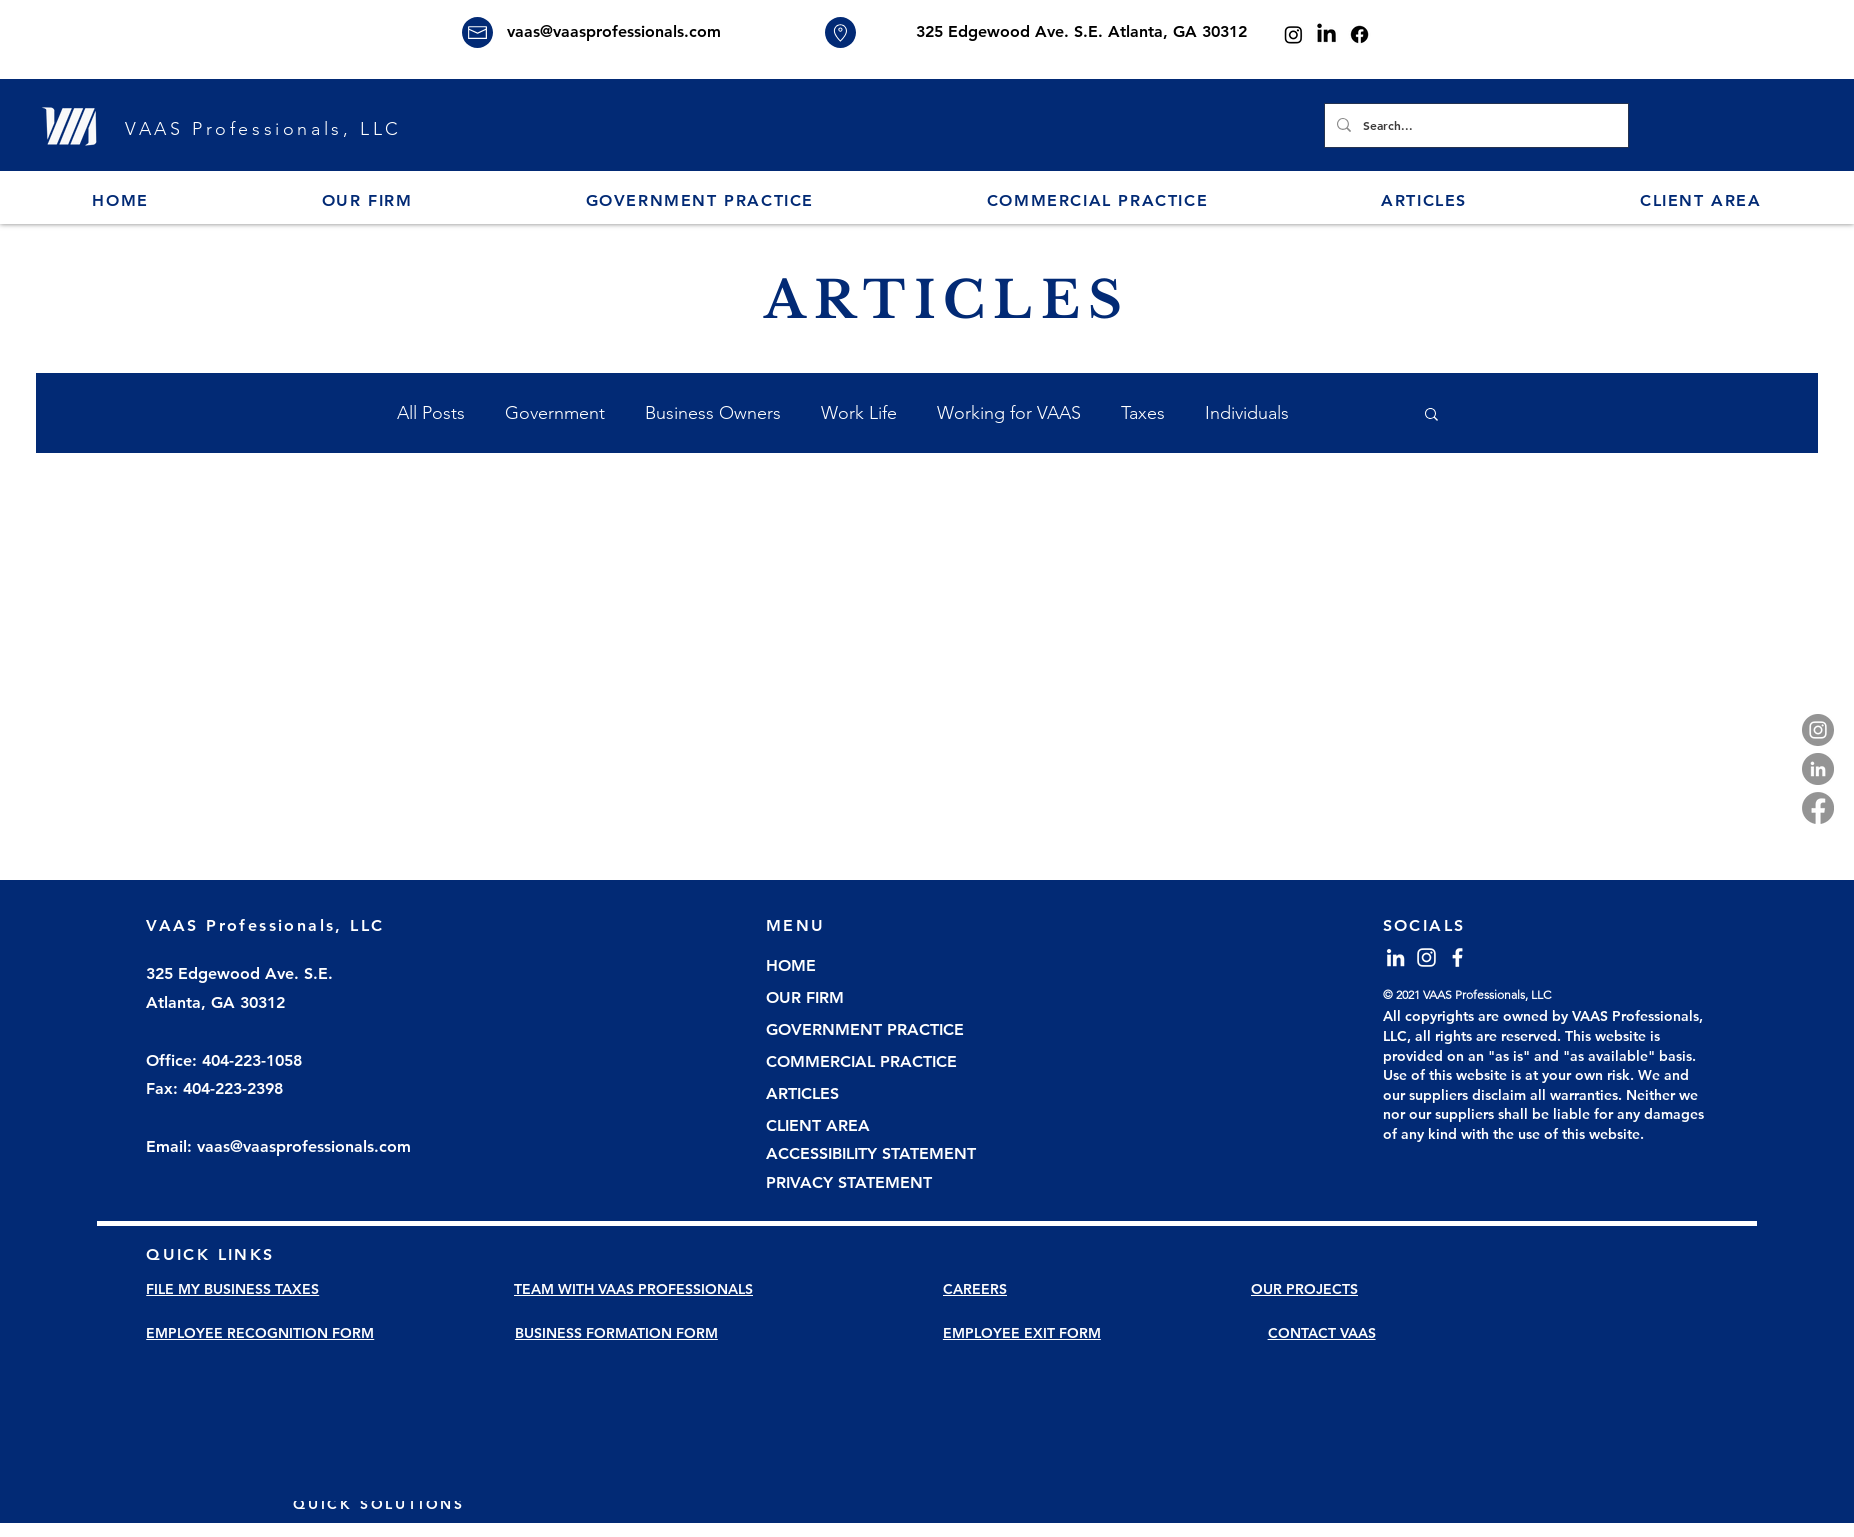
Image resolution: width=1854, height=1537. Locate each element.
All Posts (431, 413)
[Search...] (1474, 125)
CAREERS (975, 1289)
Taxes (1143, 413)
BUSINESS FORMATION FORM (616, 1333)
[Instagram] (1293, 34)
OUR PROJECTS (1304, 1289)
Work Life (859, 413)
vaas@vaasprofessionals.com (614, 31)
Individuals (1247, 413)
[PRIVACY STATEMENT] (878, 1183)
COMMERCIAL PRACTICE (861, 1061)
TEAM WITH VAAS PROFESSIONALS (633, 1289)
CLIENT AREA (818, 1125)
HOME (791, 965)
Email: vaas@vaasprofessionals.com (278, 1146)
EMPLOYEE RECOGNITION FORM (260, 1333)
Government (555, 413)
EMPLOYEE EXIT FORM (1022, 1333)
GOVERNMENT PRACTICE (865, 1029)
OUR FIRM (805, 997)
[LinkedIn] (1326, 34)
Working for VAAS (1009, 413)
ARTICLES (802, 1093)
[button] (367, 201)
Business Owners (713, 413)
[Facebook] (1359, 34)
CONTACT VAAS (1322, 1333)
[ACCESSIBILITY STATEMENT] (878, 1154)
